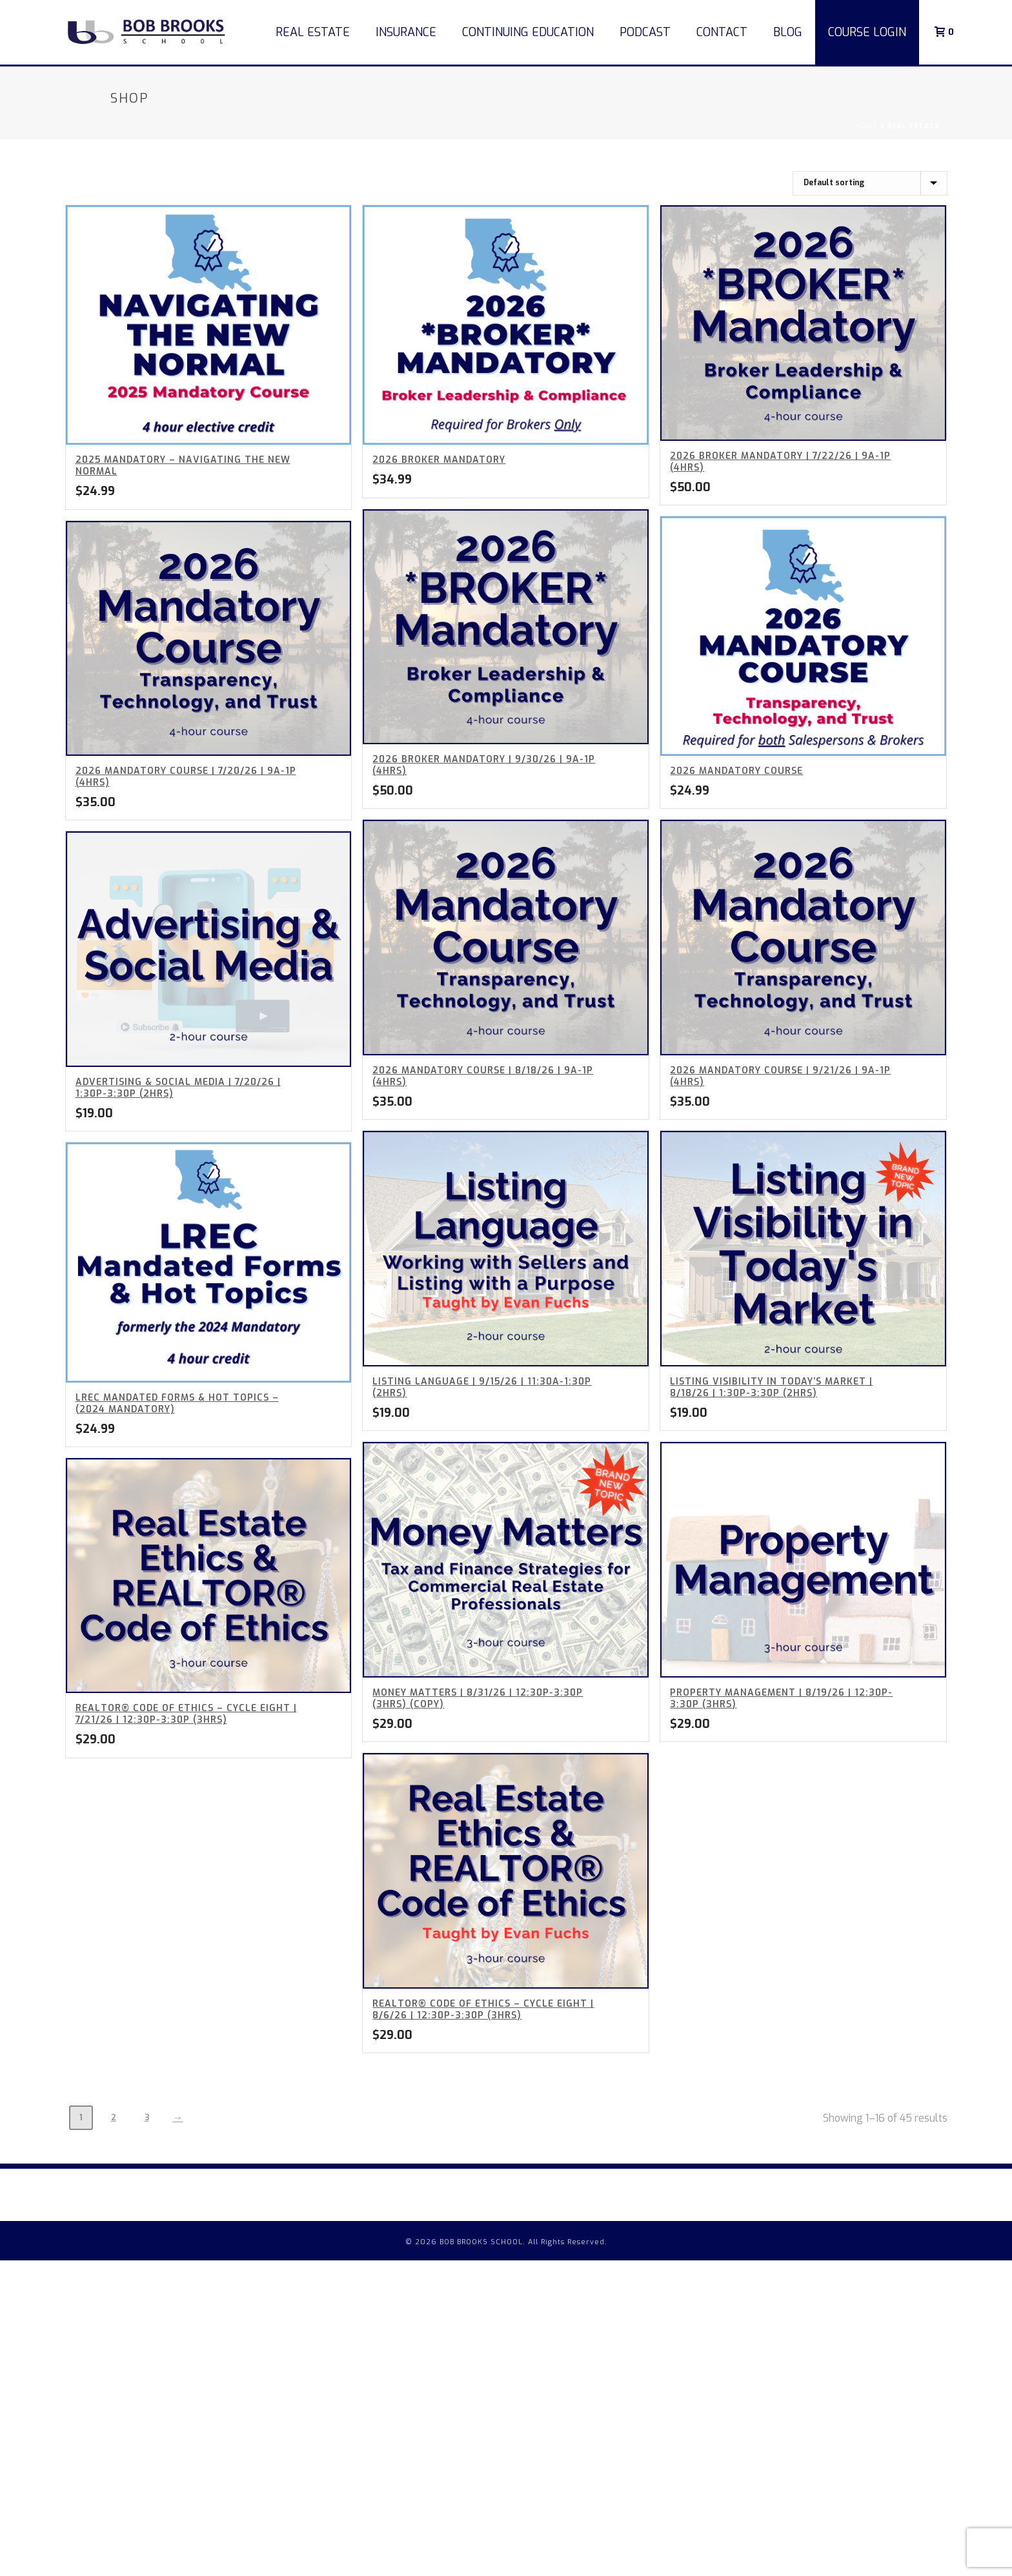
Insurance (406, 32)
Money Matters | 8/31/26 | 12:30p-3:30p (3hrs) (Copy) (477, 1698)
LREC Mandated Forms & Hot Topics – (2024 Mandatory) (177, 1403)
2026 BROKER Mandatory (438, 460)
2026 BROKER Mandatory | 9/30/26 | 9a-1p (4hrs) (483, 765)
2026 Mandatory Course (736, 771)
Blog (787, 32)
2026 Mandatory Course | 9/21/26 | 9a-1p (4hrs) (780, 1076)
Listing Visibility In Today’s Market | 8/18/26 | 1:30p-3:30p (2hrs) (771, 1387)
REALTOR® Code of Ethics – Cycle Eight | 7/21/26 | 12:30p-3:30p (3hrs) (186, 1714)
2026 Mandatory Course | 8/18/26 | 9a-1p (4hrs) (482, 1076)
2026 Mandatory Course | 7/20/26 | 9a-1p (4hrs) (186, 777)
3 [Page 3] (147, 2118)
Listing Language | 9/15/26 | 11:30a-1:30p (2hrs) (481, 1387)
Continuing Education (528, 32)
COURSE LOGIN (867, 32)
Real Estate (313, 32)
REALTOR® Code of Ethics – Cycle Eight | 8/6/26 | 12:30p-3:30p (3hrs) (483, 2010)
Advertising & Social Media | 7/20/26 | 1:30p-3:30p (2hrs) (178, 1088)
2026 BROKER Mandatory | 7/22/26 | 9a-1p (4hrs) (780, 462)
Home (867, 126)
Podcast (645, 32)
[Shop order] (870, 183)
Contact (721, 32)
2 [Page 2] (113, 2118)
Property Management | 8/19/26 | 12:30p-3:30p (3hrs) (781, 1698)
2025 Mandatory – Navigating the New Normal (183, 466)
